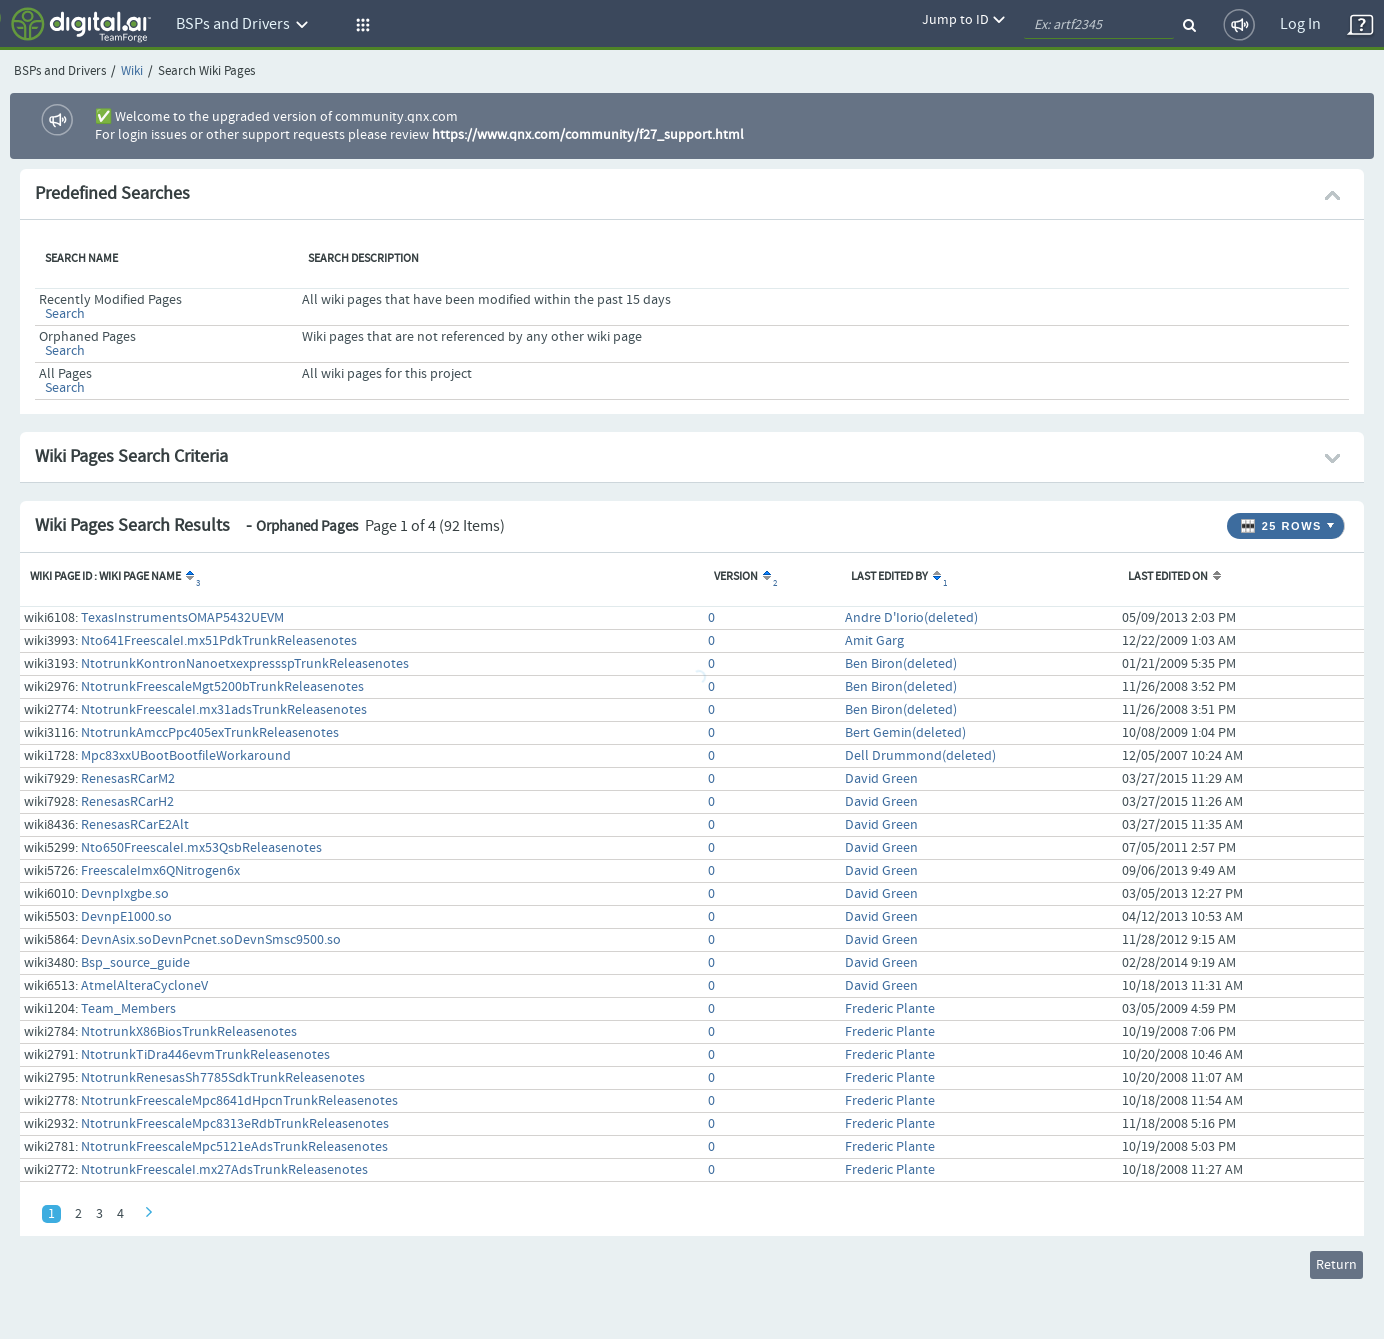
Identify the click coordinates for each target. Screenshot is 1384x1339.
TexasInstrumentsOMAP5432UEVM (182, 618)
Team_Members (128, 1009)
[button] (360, 25)
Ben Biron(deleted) (901, 664)
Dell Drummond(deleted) (920, 756)
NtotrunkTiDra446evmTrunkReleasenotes (205, 1055)
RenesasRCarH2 (127, 802)
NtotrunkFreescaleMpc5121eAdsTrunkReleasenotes (234, 1147)
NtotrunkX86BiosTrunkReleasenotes (189, 1032)
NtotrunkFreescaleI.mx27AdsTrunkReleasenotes (224, 1170)
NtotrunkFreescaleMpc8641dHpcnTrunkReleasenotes (239, 1101)
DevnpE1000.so (126, 917)
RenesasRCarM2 (128, 779)
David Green (881, 779)
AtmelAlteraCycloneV (144, 986)
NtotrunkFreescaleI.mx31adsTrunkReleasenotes (224, 710)
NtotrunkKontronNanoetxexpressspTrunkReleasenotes (245, 664)
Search (65, 314)
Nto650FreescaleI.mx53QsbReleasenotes (201, 848)
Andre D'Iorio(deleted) (911, 618)
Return (1336, 1265)
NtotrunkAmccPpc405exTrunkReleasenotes (210, 733)
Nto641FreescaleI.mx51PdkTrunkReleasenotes (219, 641)
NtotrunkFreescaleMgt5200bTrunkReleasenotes (222, 687)
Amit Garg (874, 641)
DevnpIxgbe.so (125, 894)
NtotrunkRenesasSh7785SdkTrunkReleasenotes (223, 1078)
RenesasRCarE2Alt (135, 825)
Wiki (132, 71)
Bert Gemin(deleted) (905, 733)
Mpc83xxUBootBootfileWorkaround (186, 756)
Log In (1300, 24)
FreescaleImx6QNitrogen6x (160, 871)
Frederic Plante (890, 1009)
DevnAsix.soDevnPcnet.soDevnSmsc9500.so (211, 940)
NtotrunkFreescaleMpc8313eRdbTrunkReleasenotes (235, 1124)
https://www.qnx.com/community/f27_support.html (588, 135)
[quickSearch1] (1099, 25)
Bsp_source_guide (135, 963)
